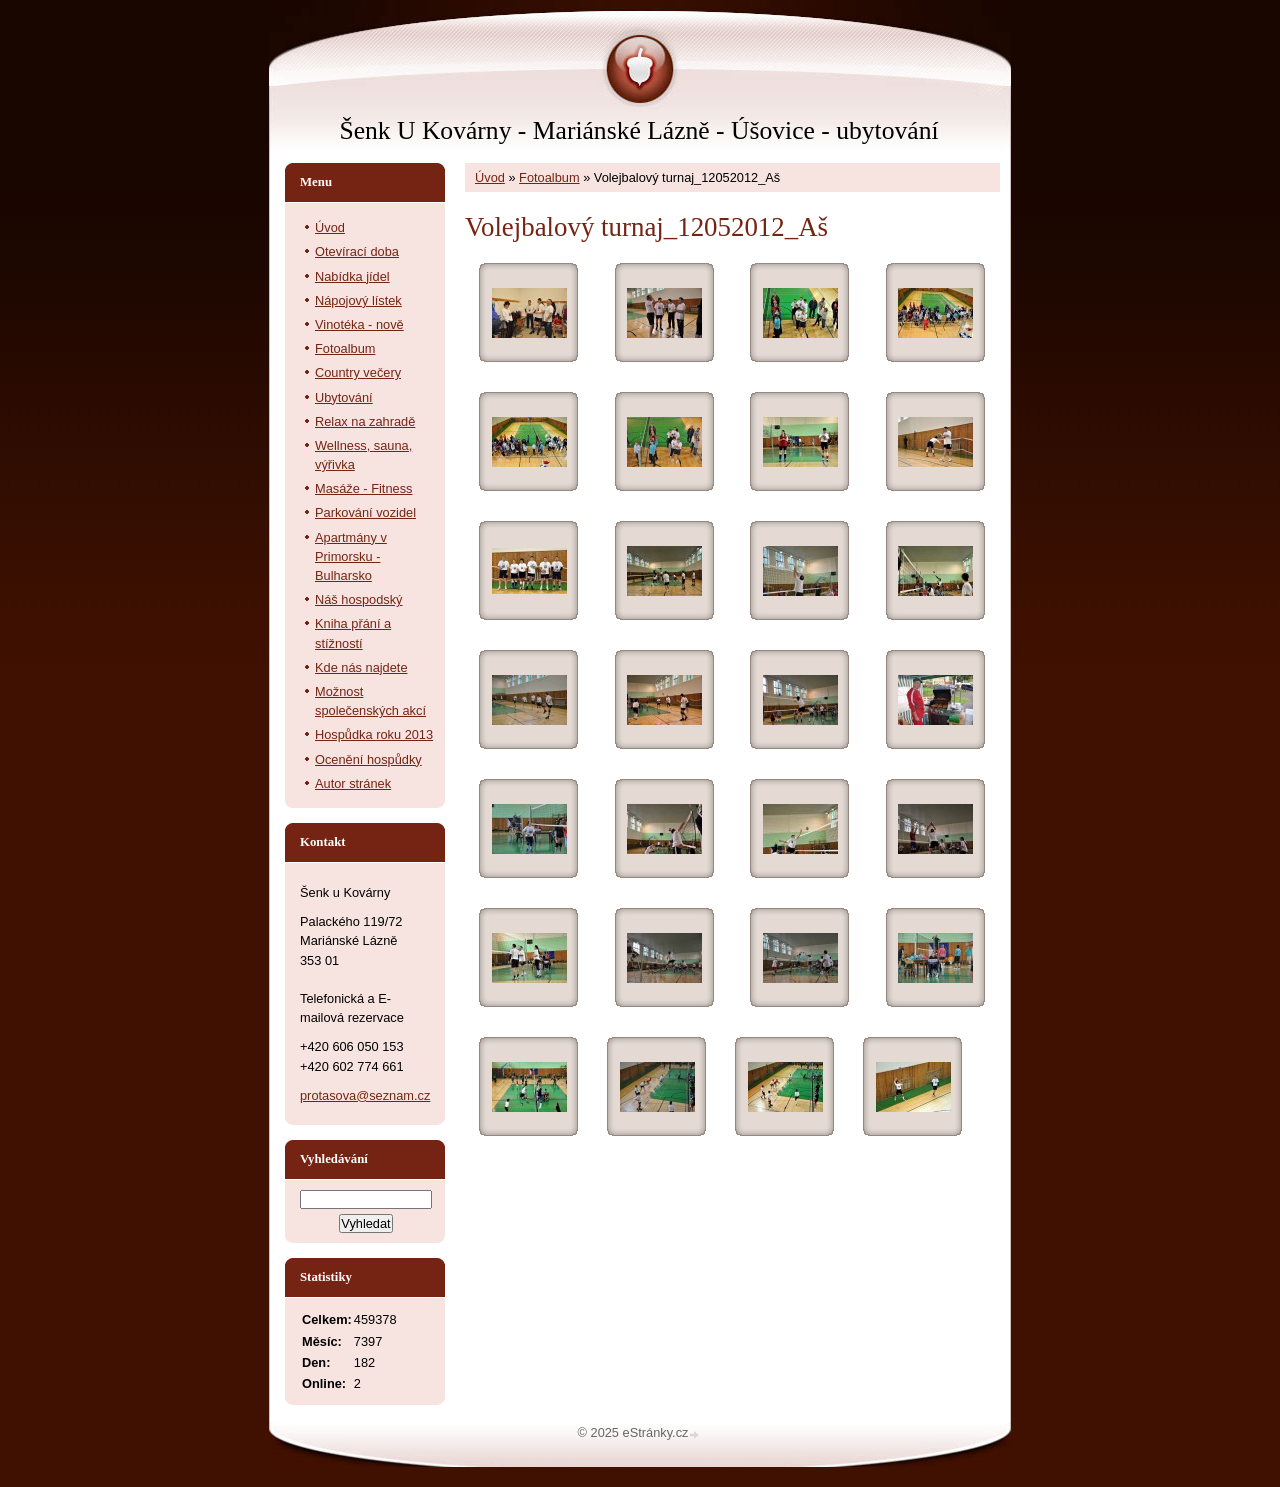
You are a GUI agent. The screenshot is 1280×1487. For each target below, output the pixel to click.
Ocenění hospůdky (368, 759)
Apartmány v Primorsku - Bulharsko (351, 556)
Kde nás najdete (361, 667)
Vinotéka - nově (359, 324)
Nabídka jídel (352, 276)
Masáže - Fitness (363, 488)
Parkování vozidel (365, 512)
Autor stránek (353, 783)
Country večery (358, 372)
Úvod (490, 177)
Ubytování (344, 397)
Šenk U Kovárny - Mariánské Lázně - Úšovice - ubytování (638, 130)
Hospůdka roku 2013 (374, 734)
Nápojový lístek (358, 300)
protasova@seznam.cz (365, 1095)
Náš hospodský (359, 599)
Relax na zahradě (365, 421)
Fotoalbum (549, 177)
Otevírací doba (357, 251)
